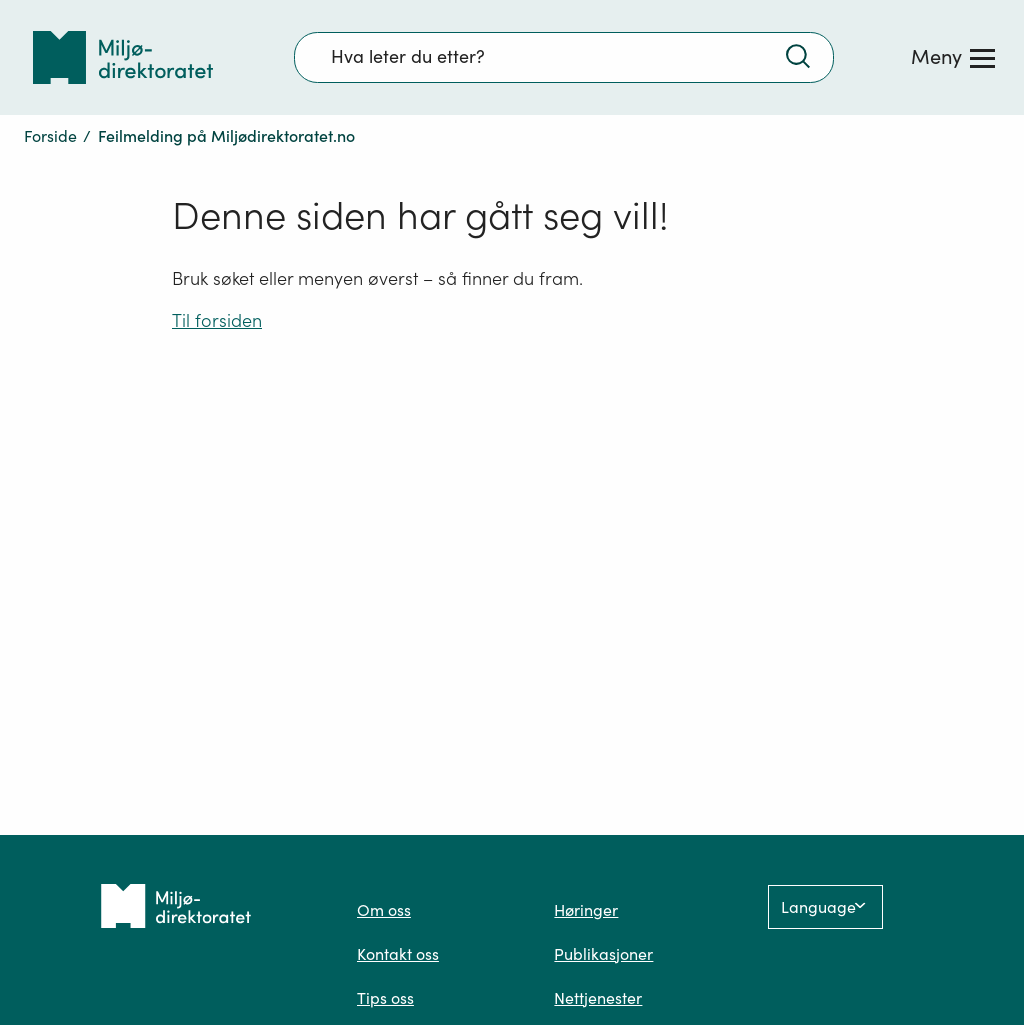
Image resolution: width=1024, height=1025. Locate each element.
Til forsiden (217, 320)
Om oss (384, 910)
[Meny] (953, 57)
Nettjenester (598, 998)
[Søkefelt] (564, 57)
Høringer (586, 910)
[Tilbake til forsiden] (123, 57)
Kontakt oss (398, 954)
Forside (50, 136)
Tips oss (385, 998)
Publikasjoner (603, 954)
